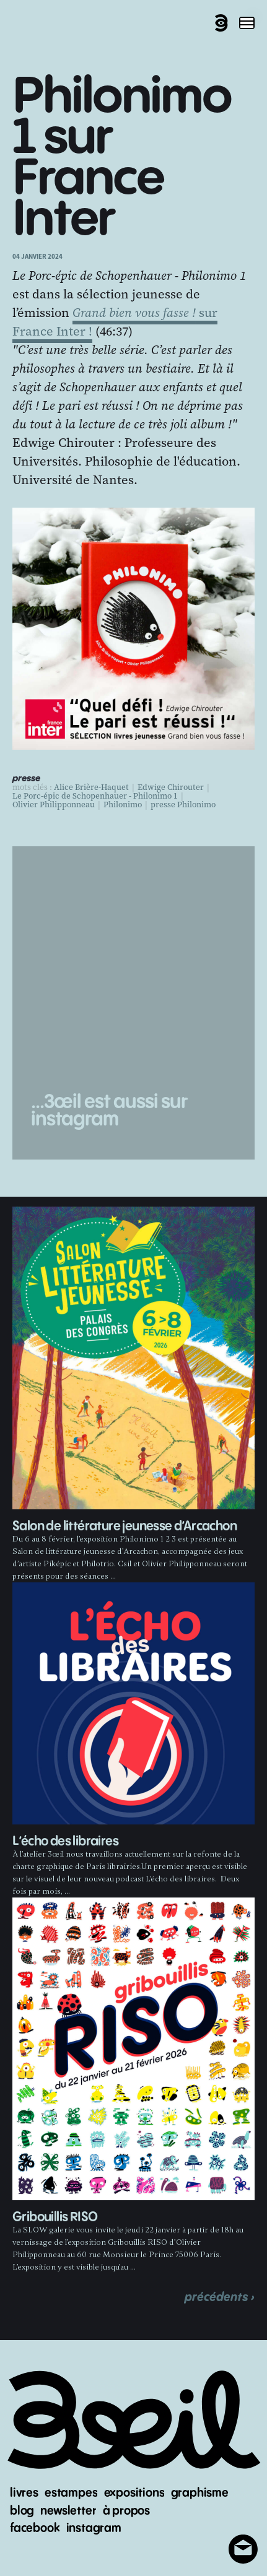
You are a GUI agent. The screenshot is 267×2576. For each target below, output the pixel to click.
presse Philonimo (183, 804)
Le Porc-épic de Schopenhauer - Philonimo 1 (95, 796)
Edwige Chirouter (171, 787)
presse (26, 778)
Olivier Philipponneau (53, 804)
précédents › (220, 2297)
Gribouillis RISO (54, 2217)
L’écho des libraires (65, 1841)
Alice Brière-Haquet (91, 787)
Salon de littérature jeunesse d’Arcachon (124, 1526)
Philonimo (122, 804)
